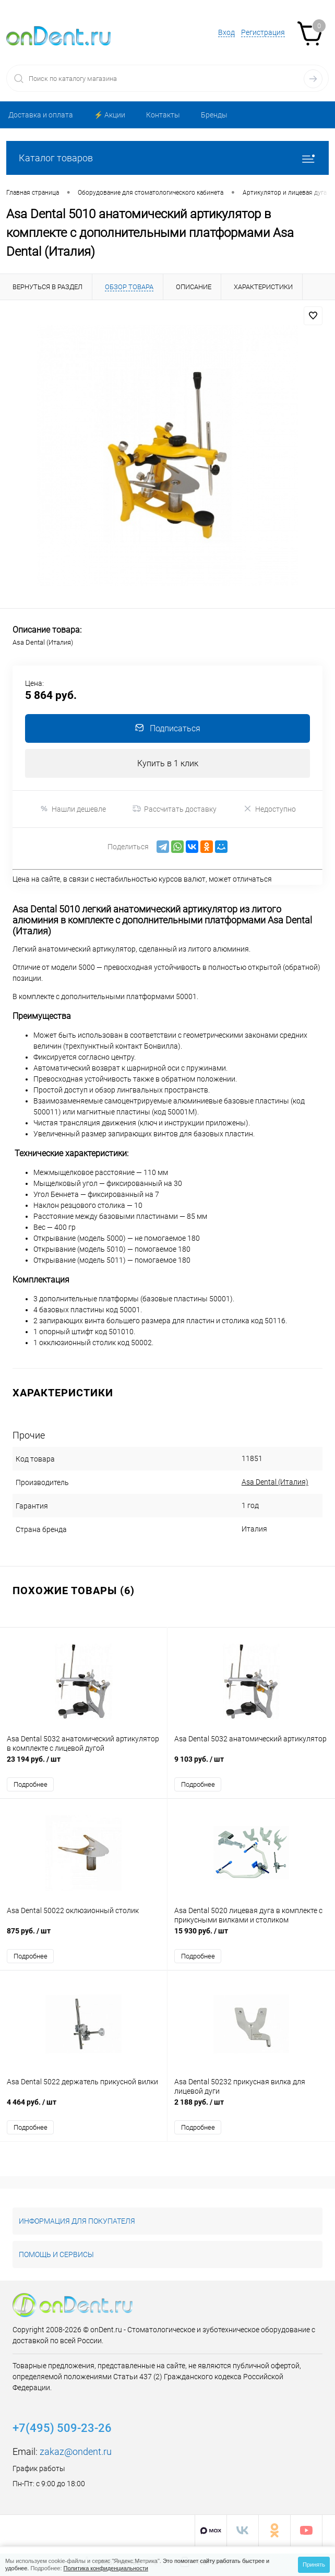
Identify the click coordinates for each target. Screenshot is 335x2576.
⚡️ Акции (109, 115)
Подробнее (30, 1785)
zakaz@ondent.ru (76, 2452)
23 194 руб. (83, 1765)
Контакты (163, 115)
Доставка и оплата (40, 115)
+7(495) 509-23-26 (62, 2429)
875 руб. (83, 1936)
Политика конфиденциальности (106, 2568)
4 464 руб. (83, 2108)
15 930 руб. (251, 1936)
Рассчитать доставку (175, 809)
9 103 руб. (251, 1765)
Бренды (214, 115)
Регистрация (263, 32)
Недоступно (269, 808)
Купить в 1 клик (167, 763)
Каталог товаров (167, 158)
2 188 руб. (251, 2108)
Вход (226, 32)
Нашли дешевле (73, 808)
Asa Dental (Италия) (263, 1482)
